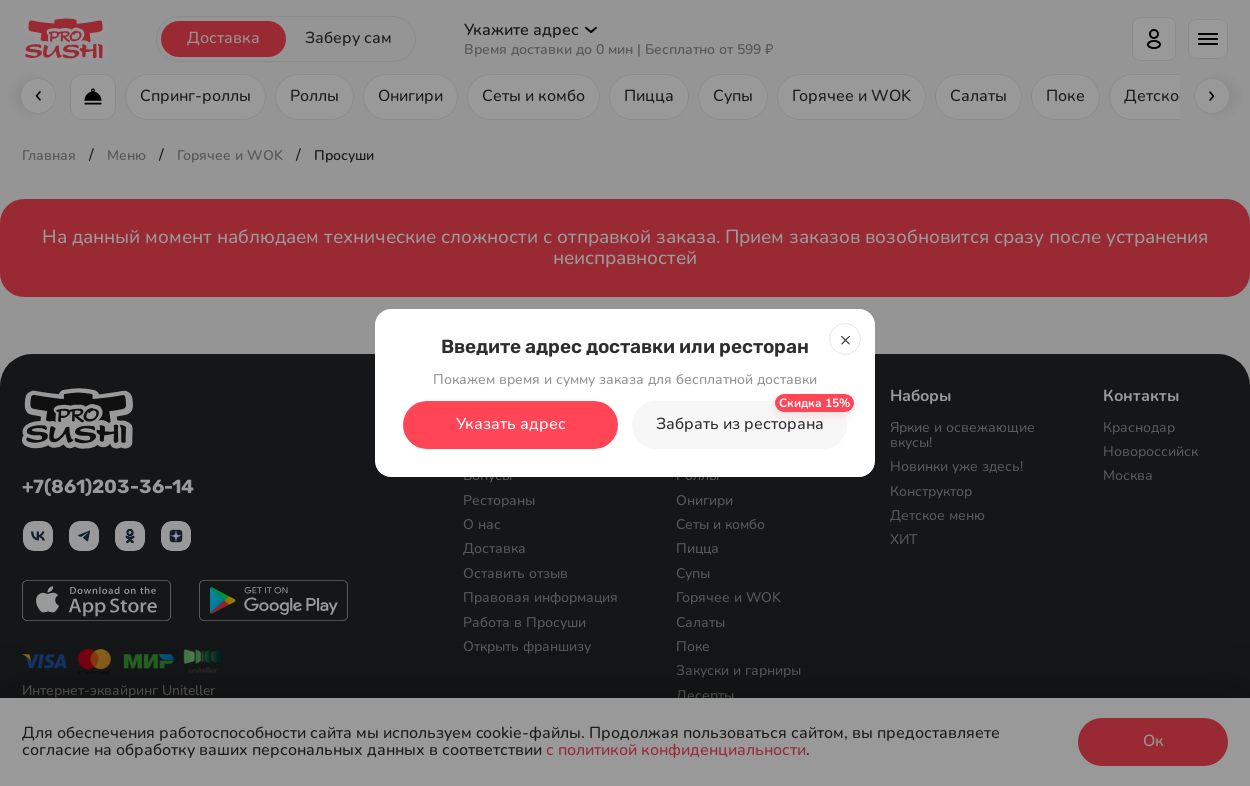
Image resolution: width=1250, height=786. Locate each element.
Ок (1153, 741)
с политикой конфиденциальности (676, 751)
